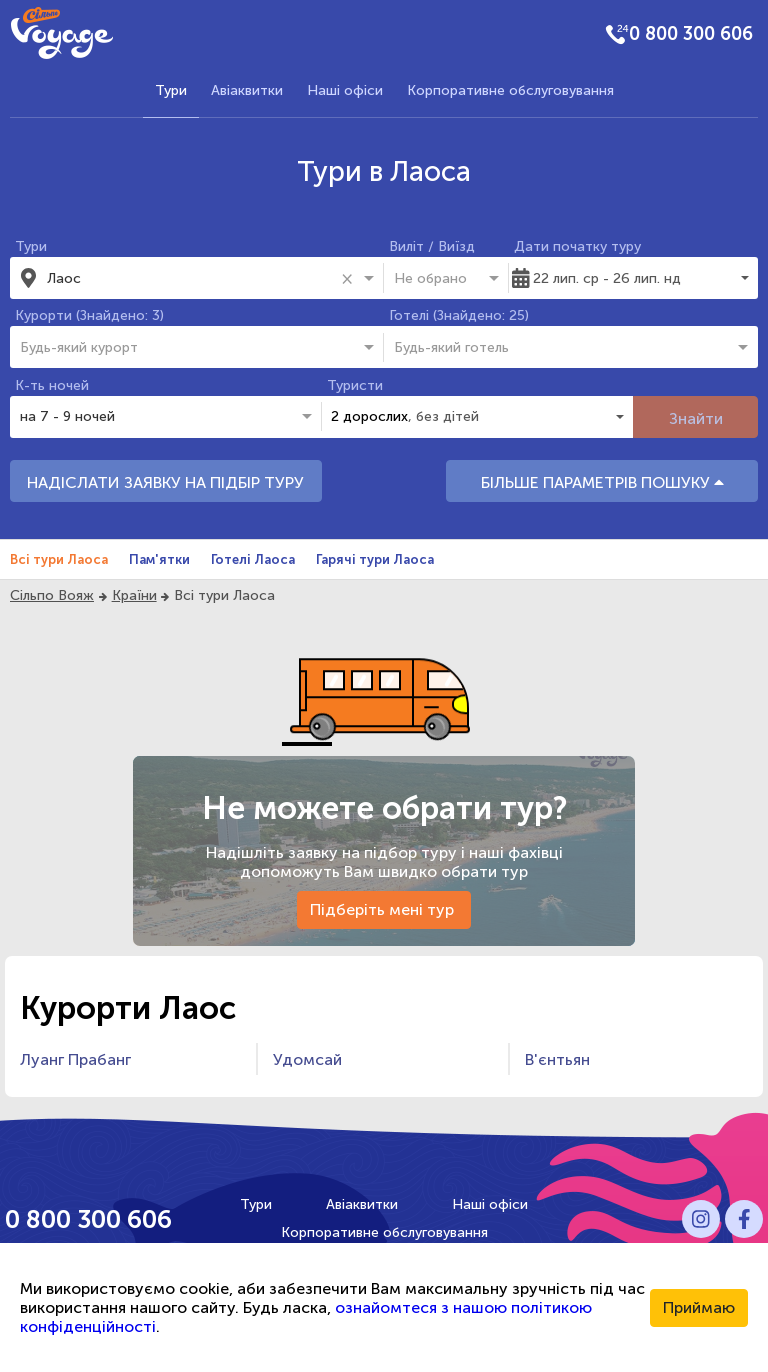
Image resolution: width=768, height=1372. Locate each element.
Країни (134, 595)
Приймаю (699, 1307)
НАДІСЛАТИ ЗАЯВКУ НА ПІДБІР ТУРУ (165, 482)
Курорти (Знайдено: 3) (89, 315)
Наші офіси (345, 90)
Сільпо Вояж (52, 595)
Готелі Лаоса (253, 559)
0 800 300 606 (691, 34)
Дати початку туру (577, 246)
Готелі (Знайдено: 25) (459, 315)
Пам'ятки (159, 559)
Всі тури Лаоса (59, 559)
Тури (171, 90)
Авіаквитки (247, 90)
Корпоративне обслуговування (510, 90)
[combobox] (190, 278)
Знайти (696, 418)
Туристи (355, 385)
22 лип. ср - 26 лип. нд (607, 278)
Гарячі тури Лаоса (375, 559)
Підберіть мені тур (384, 909)
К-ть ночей (52, 385)
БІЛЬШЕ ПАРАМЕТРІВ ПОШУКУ (602, 482)
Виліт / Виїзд (432, 246)
